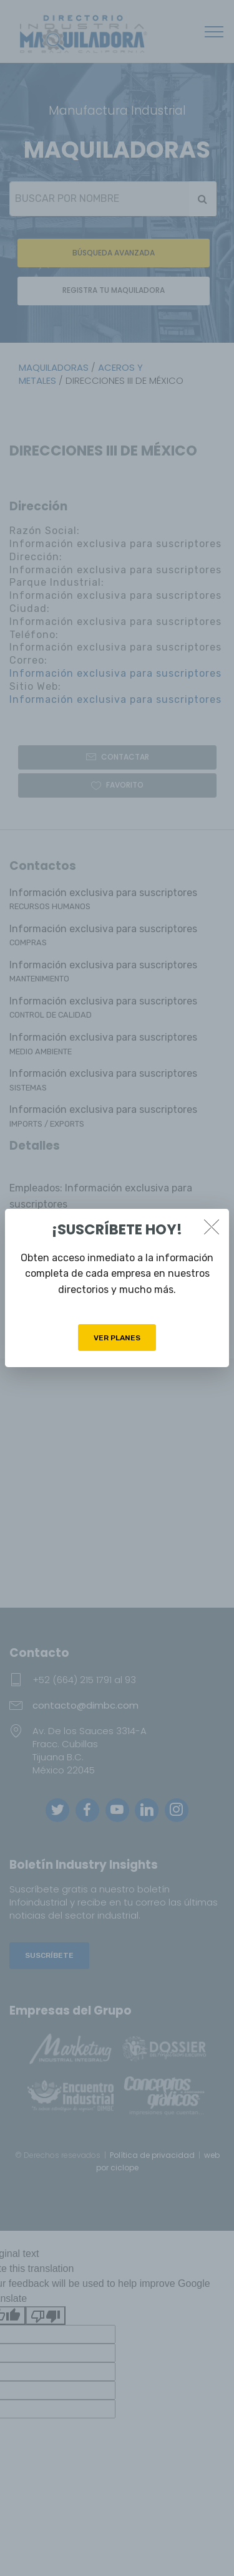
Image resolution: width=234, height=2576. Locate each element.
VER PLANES (117, 1337)
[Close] (211, 1226)
